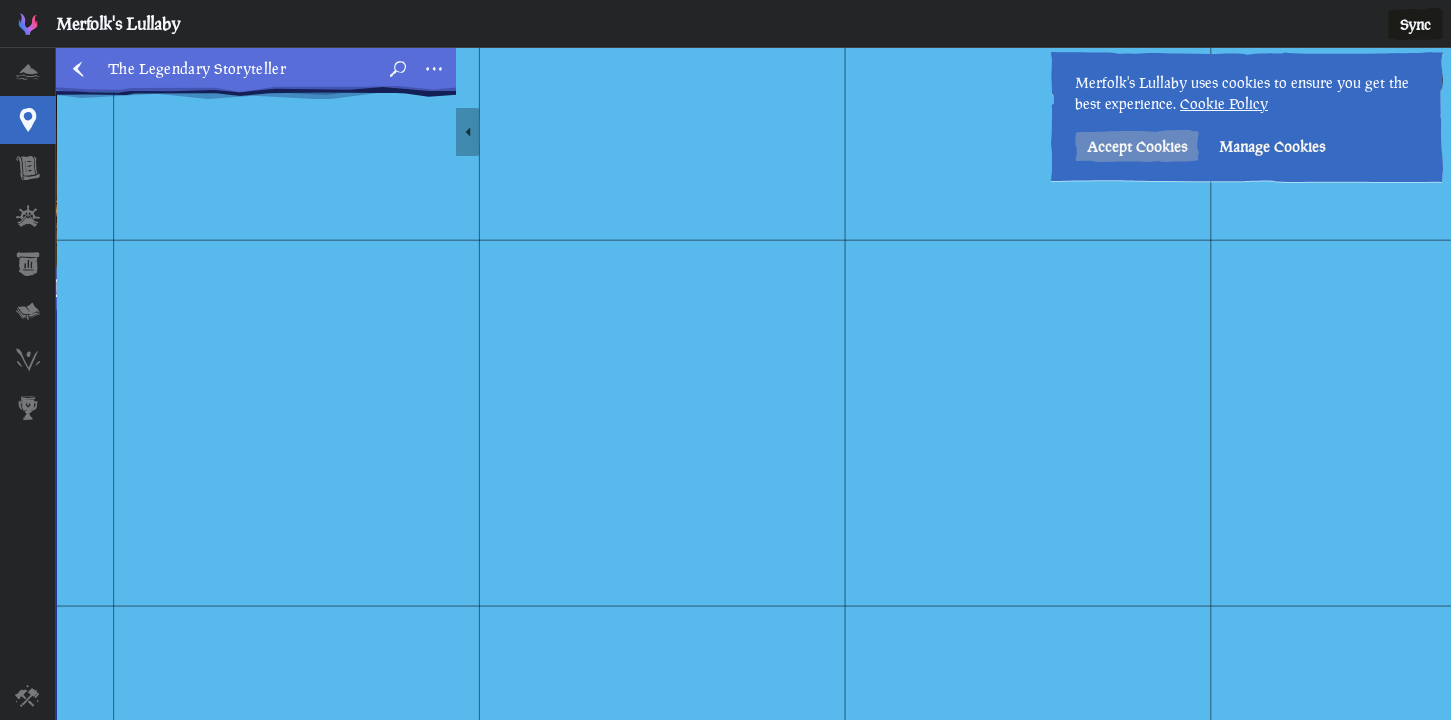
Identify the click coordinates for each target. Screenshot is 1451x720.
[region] (753, 384)
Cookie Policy (1224, 103)
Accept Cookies (1137, 146)
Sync (1415, 24)
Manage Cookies (1272, 146)
